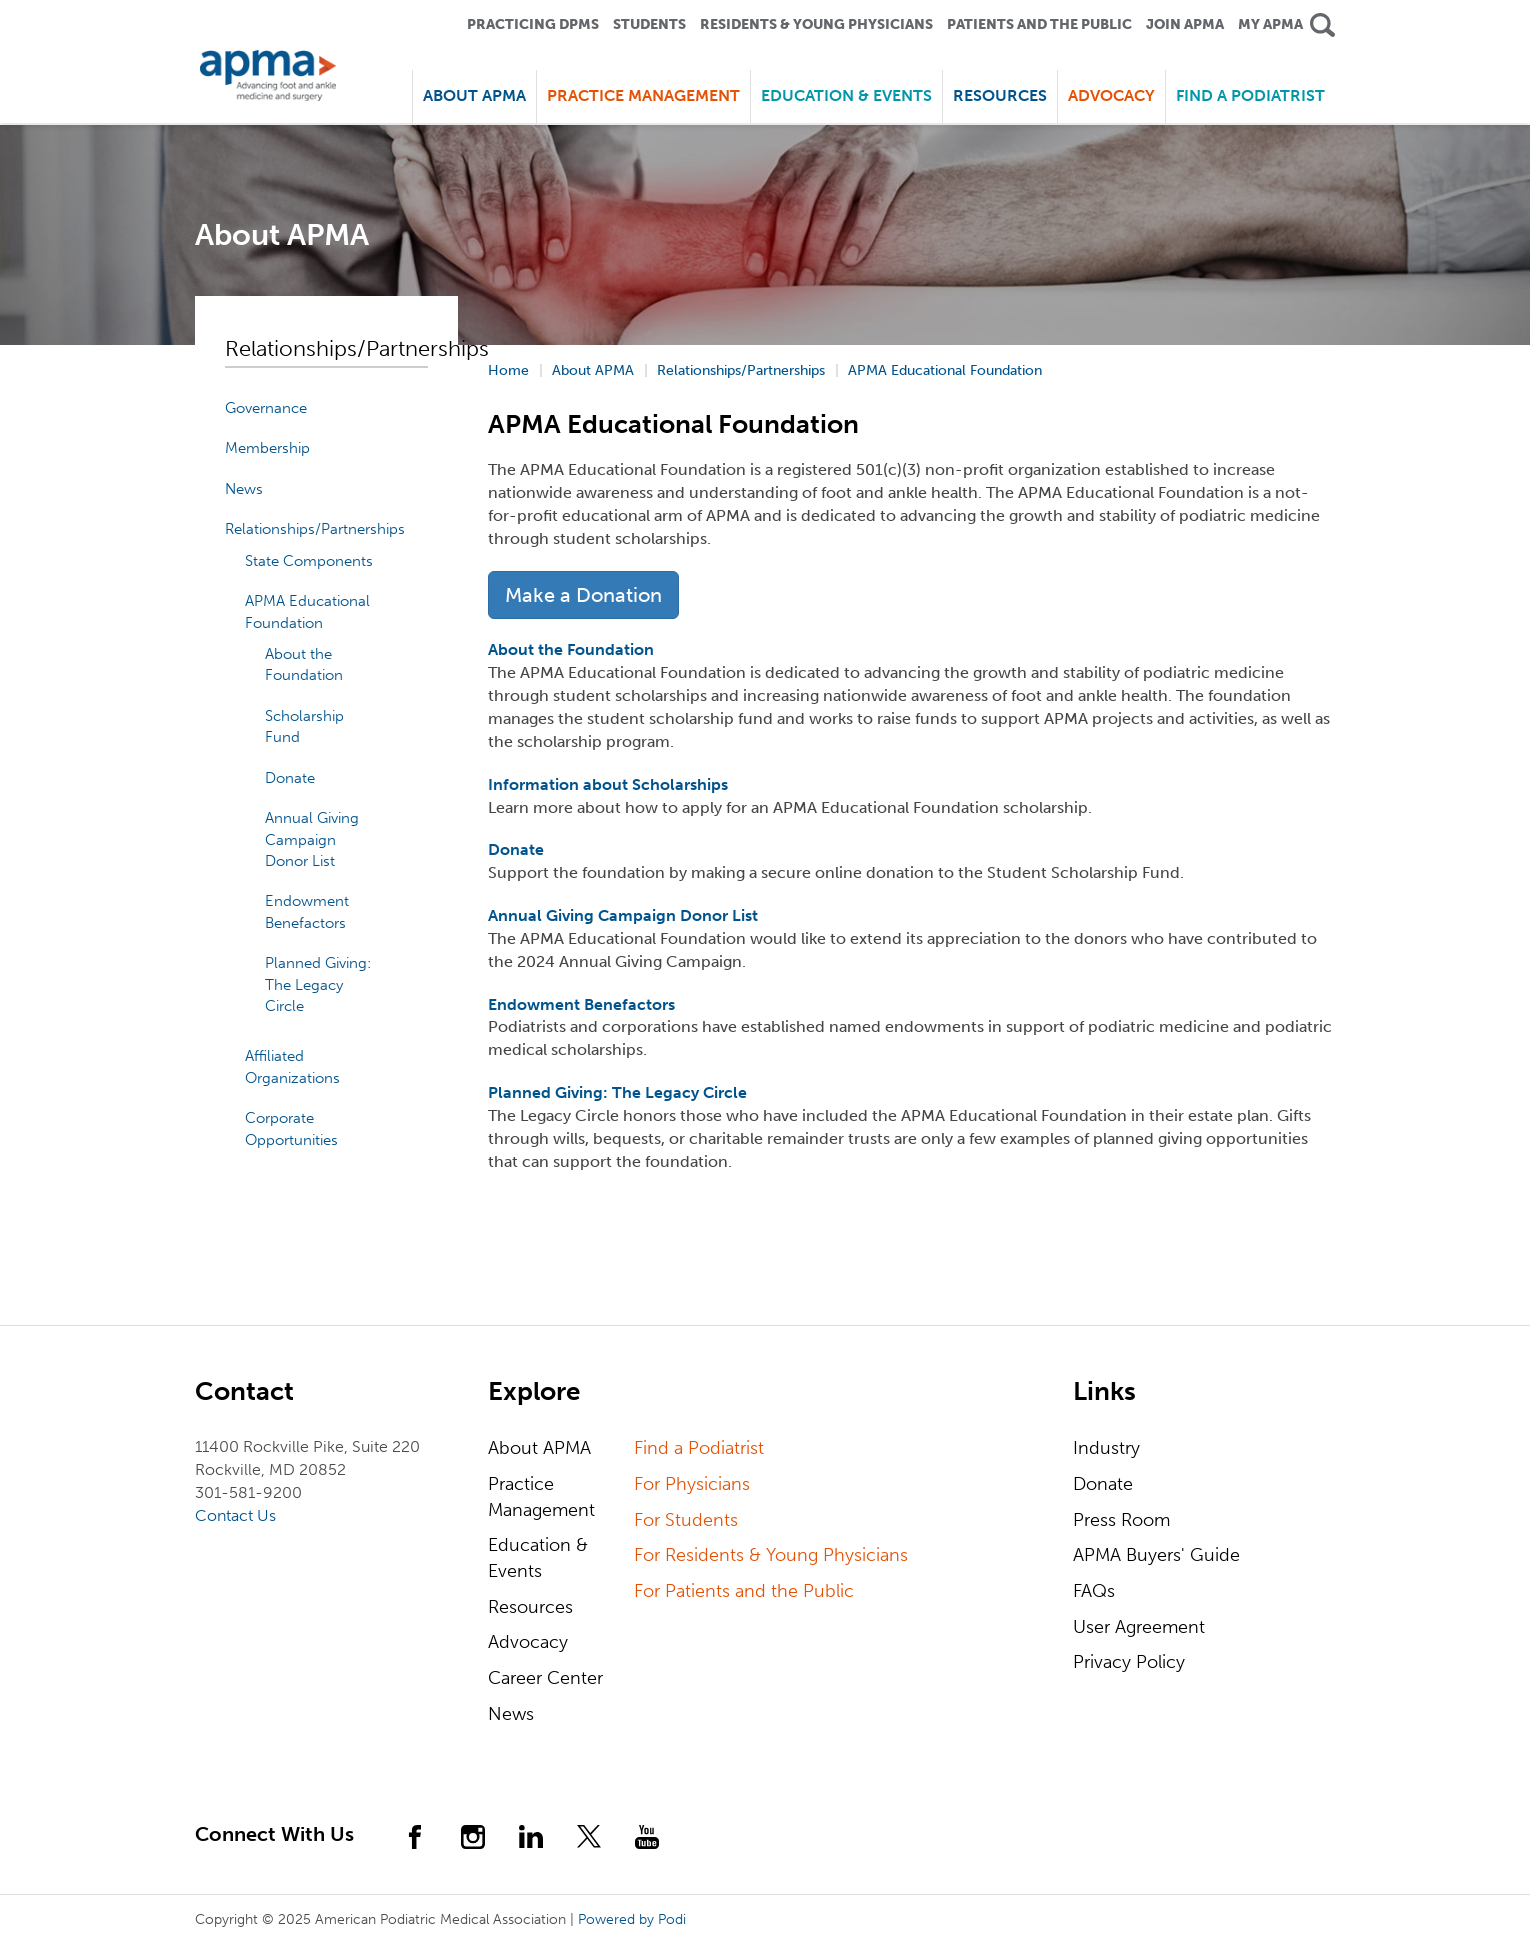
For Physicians (692, 1484)
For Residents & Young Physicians (771, 1555)
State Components (309, 561)
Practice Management (541, 1497)
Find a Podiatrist (1250, 95)
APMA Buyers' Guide (1156, 1555)
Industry (1106, 1448)
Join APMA (1185, 24)
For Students (686, 1520)
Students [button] (649, 24)
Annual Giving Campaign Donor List (312, 839)
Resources (530, 1607)
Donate (290, 778)
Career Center (545, 1678)
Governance (266, 408)
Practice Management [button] (643, 95)
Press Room (1121, 1520)
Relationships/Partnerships (315, 529)
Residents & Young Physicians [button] (816, 24)
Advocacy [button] (1111, 95)
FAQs (1094, 1591)
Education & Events (538, 1558)
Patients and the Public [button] (1039, 24)
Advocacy (528, 1642)
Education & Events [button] (846, 95)
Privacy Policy (1129, 1662)
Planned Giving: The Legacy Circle (318, 984)
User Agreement (1139, 1627)
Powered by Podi (632, 1919)
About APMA (539, 1448)
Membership (267, 448)
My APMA (1270, 24)
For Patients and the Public (744, 1591)
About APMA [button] (474, 95)
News (244, 489)
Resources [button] (1000, 95)
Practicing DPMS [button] (533, 24)
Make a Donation (583, 595)
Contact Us (235, 1515)
